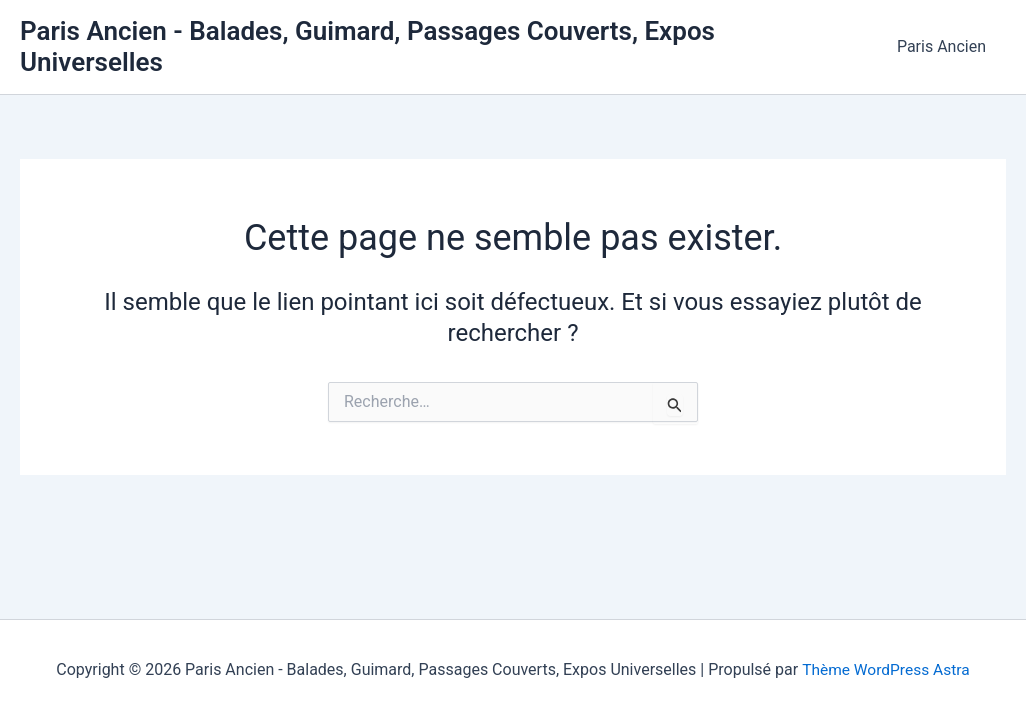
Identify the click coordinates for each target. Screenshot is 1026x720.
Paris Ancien (945, 39)
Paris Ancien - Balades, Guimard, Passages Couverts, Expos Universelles (442, 39)
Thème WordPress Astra (885, 669)
